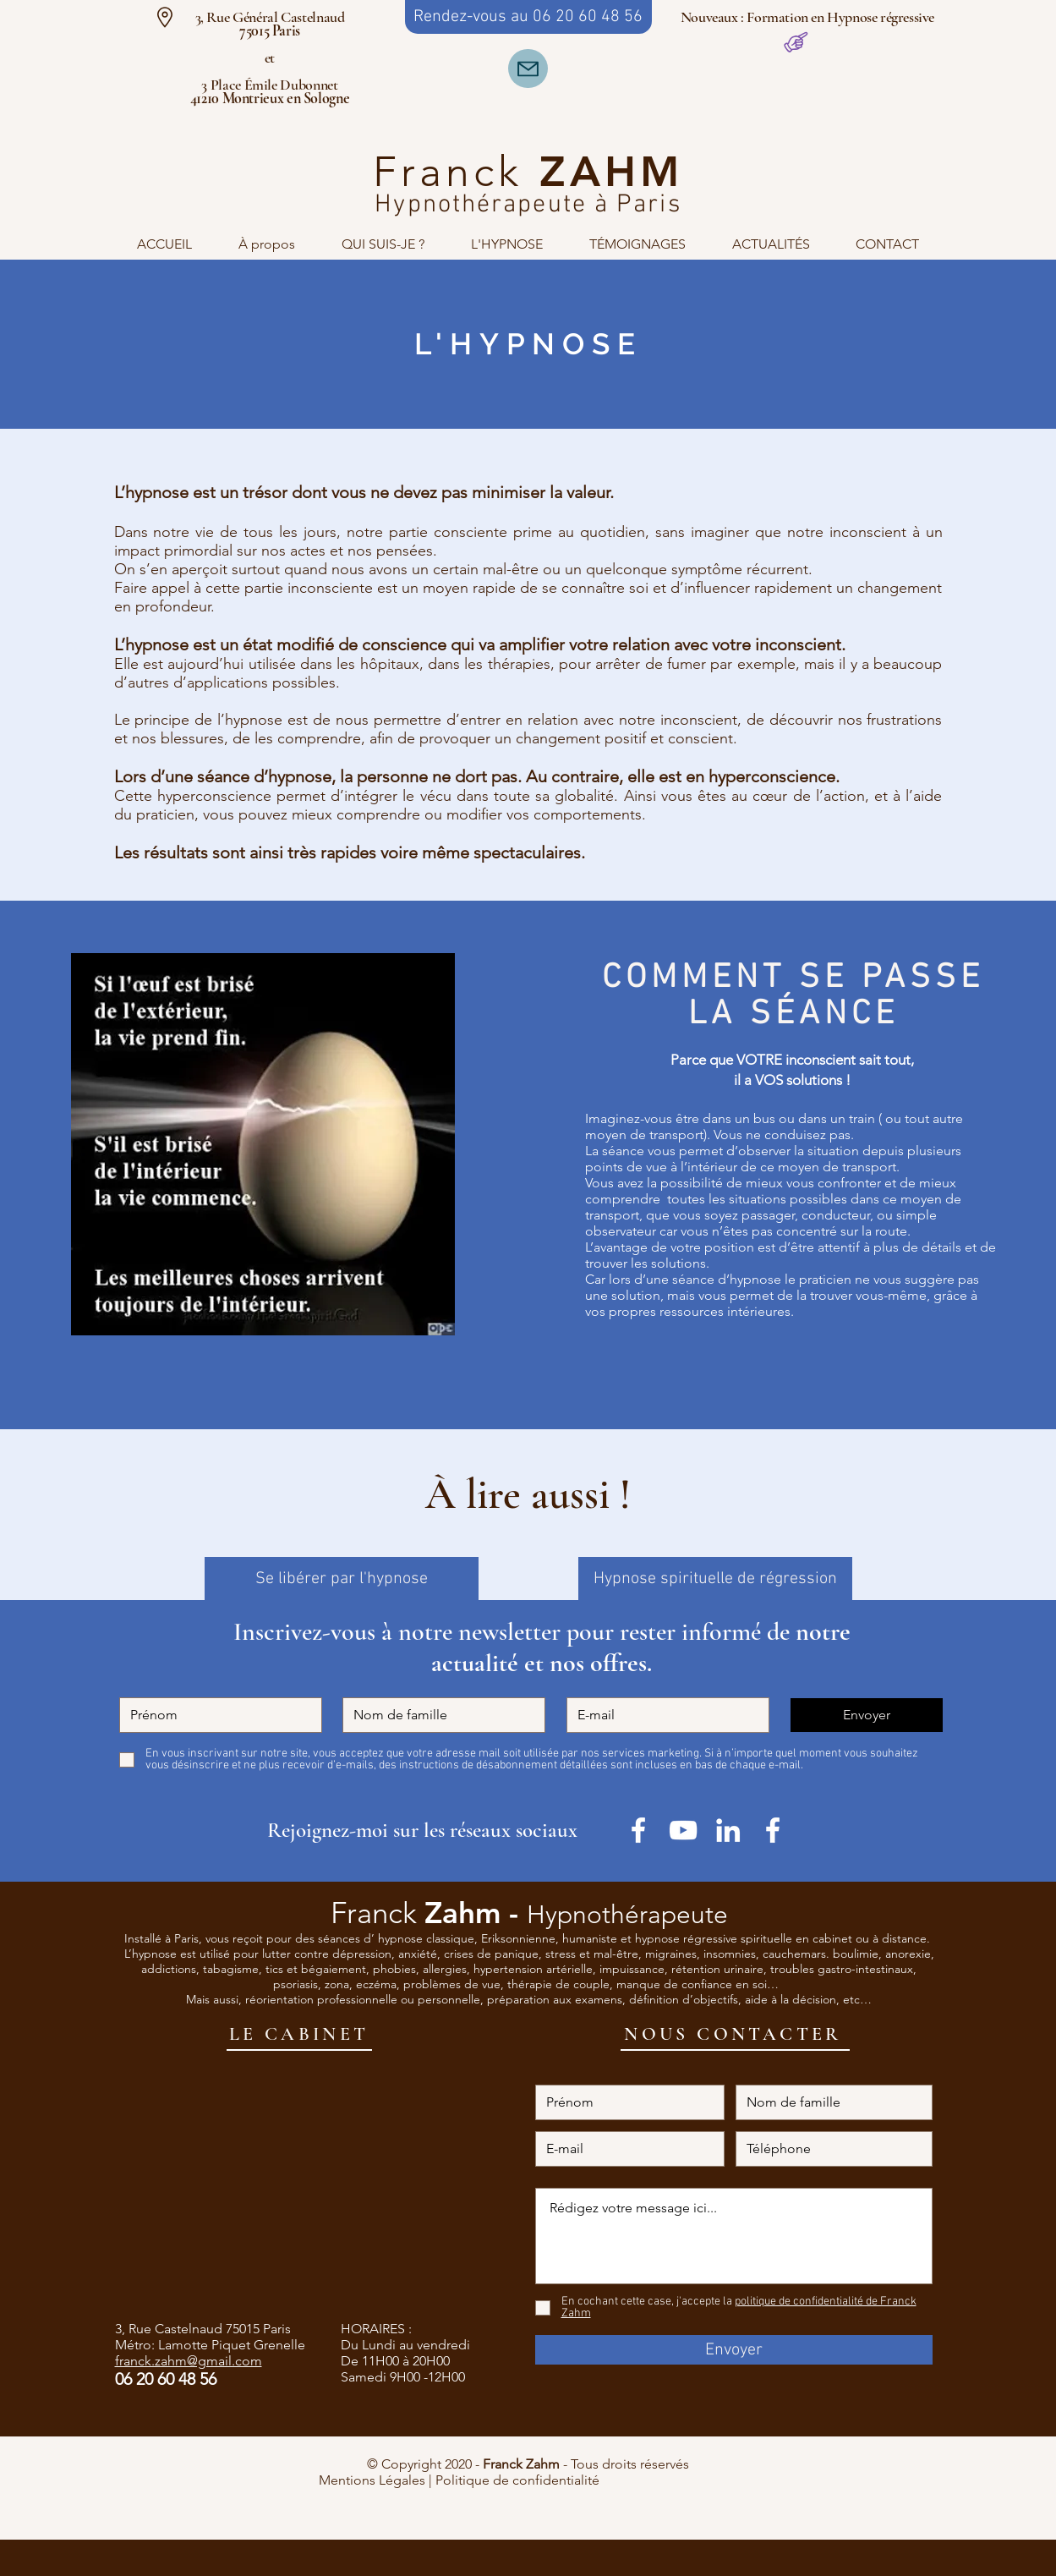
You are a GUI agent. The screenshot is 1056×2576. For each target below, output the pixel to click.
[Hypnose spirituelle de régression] (715, 1578)
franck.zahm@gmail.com (188, 2361)
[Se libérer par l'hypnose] (342, 1578)
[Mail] (528, 68)
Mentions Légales (372, 2480)
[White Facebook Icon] (773, 1830)
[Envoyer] (867, 1715)
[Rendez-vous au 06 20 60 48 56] (528, 17)
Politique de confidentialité (586, 2480)
